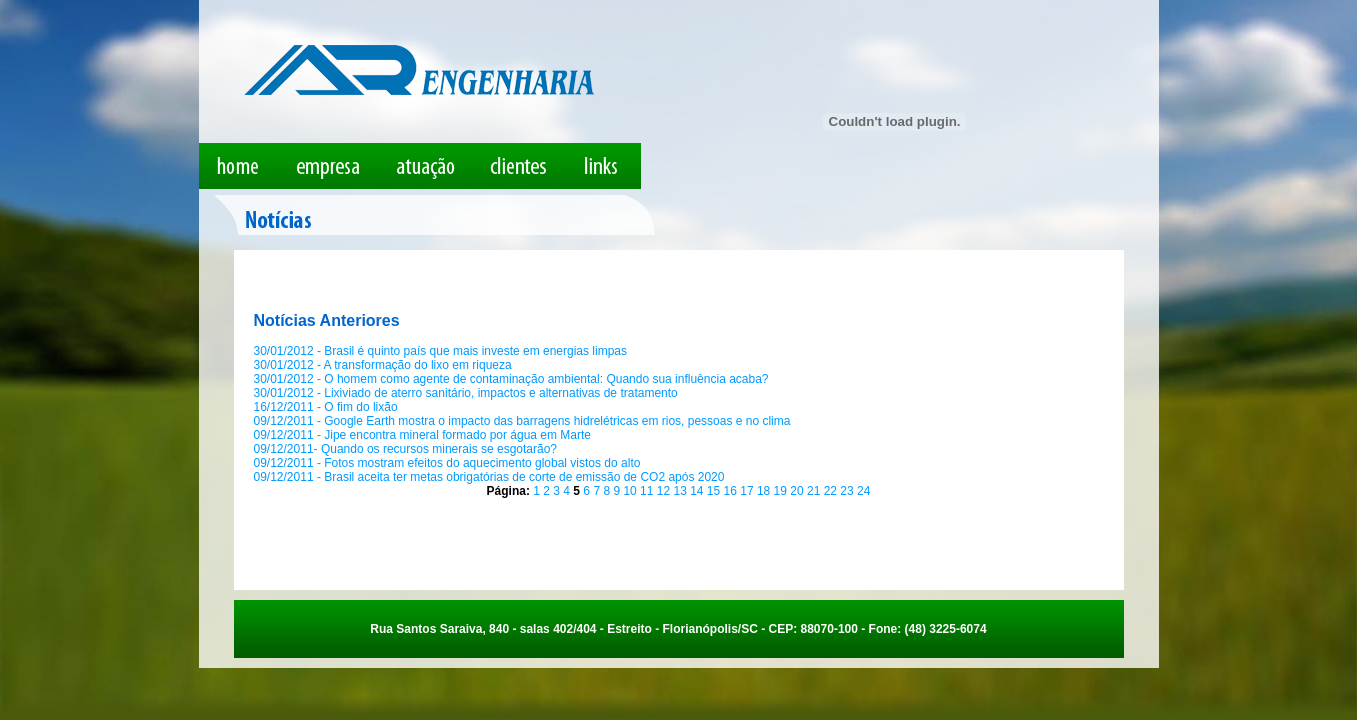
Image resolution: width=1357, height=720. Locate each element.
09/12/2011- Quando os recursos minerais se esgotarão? (406, 449)
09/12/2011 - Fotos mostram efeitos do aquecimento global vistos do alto (447, 463)
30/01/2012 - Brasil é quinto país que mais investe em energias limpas (441, 351)
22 (832, 491)
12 (665, 491)
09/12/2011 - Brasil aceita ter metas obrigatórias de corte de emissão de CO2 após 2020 (489, 477)
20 (798, 491)
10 (631, 491)
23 (848, 491)
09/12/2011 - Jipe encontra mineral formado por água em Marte (423, 435)
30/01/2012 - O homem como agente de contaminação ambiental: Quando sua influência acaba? (511, 379)
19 (782, 491)
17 (748, 491)
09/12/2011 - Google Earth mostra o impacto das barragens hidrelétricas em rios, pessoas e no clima (522, 421)
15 (715, 491)
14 (698, 491)
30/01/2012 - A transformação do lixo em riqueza (383, 365)
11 (648, 491)
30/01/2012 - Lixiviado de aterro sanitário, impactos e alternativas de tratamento (466, 393)
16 (732, 491)
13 (681, 491)
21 (815, 491)
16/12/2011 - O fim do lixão (326, 407)
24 (863, 491)
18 (765, 491)
